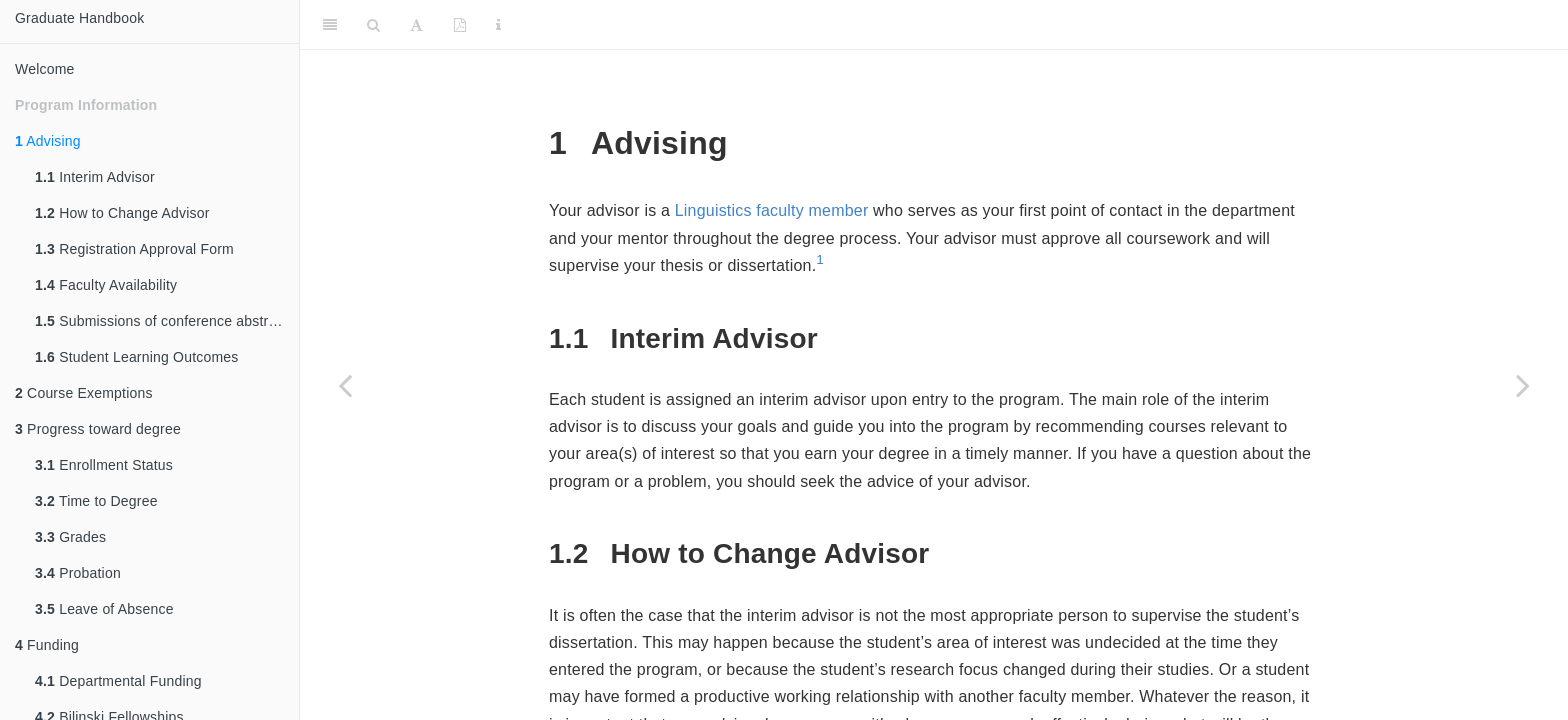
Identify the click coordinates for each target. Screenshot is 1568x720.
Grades (70, 537)
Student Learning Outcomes (136, 357)
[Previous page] (345, 385)
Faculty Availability (106, 285)
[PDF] (460, 25)
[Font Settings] (416, 25)
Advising (48, 141)
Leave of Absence (104, 609)
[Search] (373, 25)
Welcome (45, 69)
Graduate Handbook (80, 18)
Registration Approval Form (134, 249)
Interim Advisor (95, 177)
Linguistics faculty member (772, 210)
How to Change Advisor (122, 213)
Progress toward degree (98, 429)
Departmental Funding (118, 681)
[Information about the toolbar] (498, 25)
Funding (47, 645)
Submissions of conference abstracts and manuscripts (167, 321)
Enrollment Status (104, 465)
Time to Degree (96, 501)
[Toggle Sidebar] (330, 25)
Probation (78, 573)
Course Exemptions (84, 393)
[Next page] (1523, 385)
